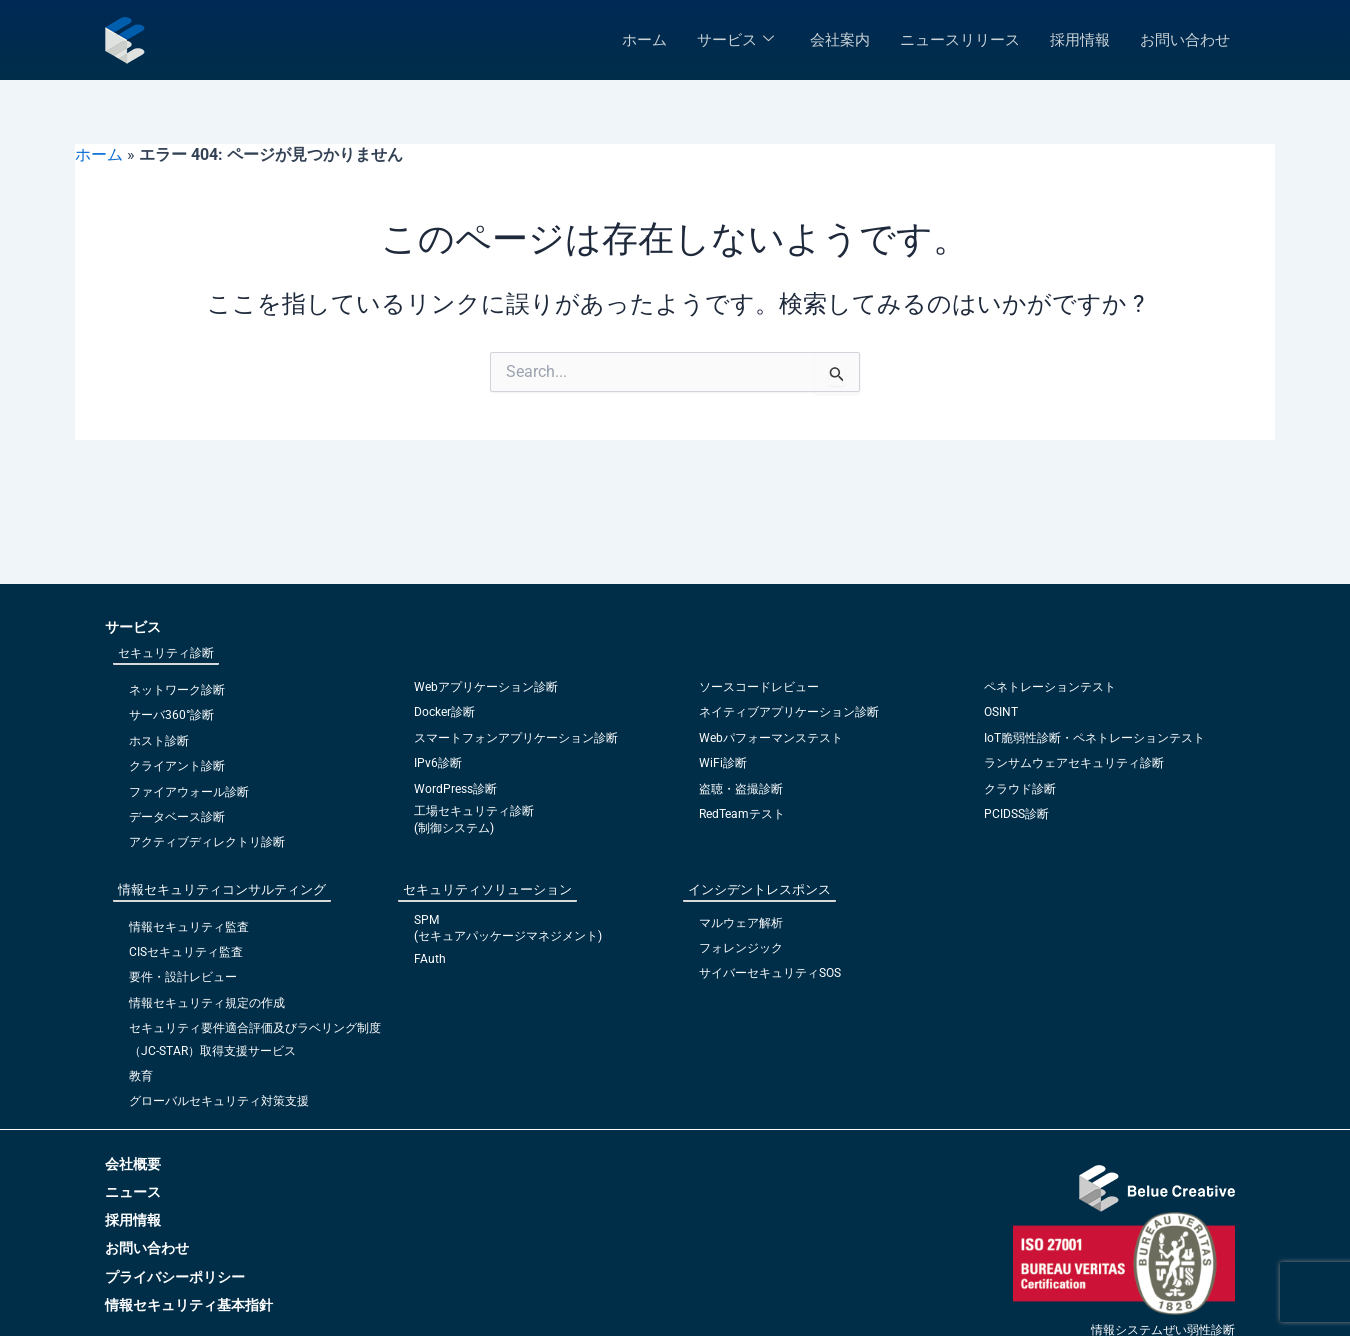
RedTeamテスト (742, 814)
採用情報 (1080, 40)
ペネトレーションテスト (1050, 687)
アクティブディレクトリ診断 (207, 842)
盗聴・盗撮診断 (741, 789)
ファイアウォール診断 (189, 792)
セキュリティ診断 (166, 653)
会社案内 (840, 40)
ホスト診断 (159, 741)
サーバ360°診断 (171, 715)
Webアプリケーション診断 (486, 687)
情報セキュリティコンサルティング (222, 889)
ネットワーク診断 (177, 690)
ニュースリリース (960, 40)
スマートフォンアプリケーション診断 (516, 738)
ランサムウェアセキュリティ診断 (1074, 763)
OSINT (1001, 712)
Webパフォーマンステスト (771, 738)
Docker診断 (444, 712)
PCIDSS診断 (1016, 814)
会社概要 (133, 1164)
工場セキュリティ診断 (474, 811)
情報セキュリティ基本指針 (189, 1305)
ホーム (644, 40)
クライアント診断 (177, 766)
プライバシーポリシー (175, 1277)
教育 (141, 1076)
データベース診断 (177, 817)
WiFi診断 (723, 763)
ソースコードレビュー (759, 687)
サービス (735, 40)
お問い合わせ (1185, 40)
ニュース (133, 1192)
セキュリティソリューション (487, 889)
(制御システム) (454, 827)
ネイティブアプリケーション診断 (789, 712)
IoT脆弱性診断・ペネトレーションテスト (1094, 738)
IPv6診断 (438, 763)
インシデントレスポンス (759, 889)
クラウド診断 (1020, 789)
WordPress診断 (455, 789)
